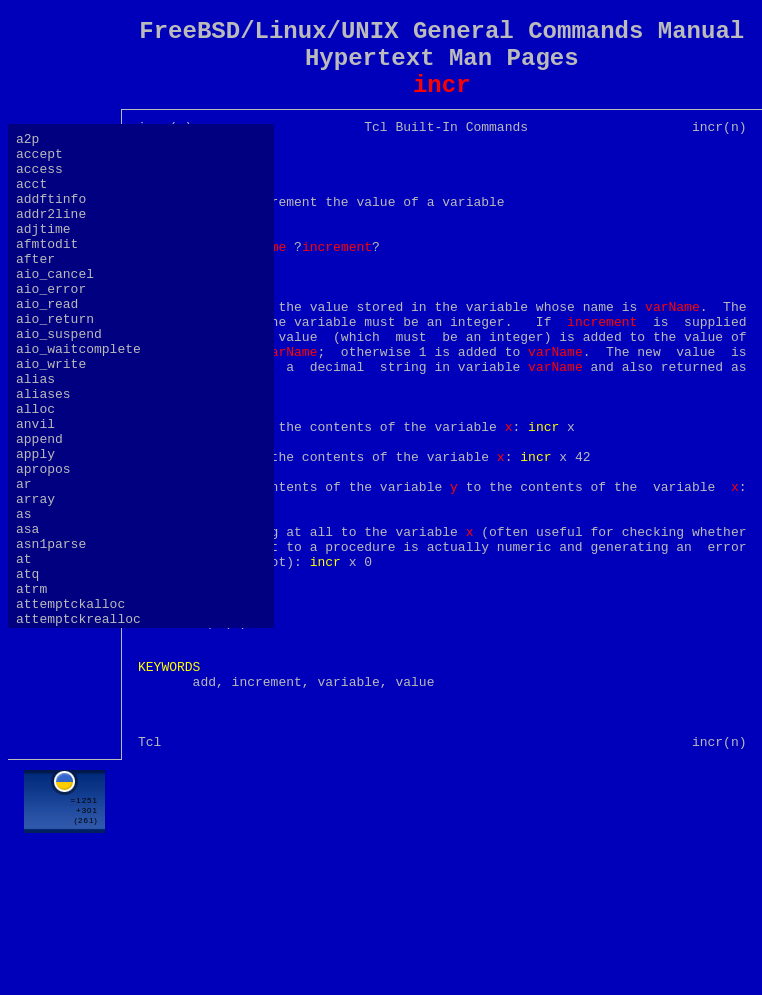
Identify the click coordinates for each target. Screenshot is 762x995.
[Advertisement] (442, 944)
